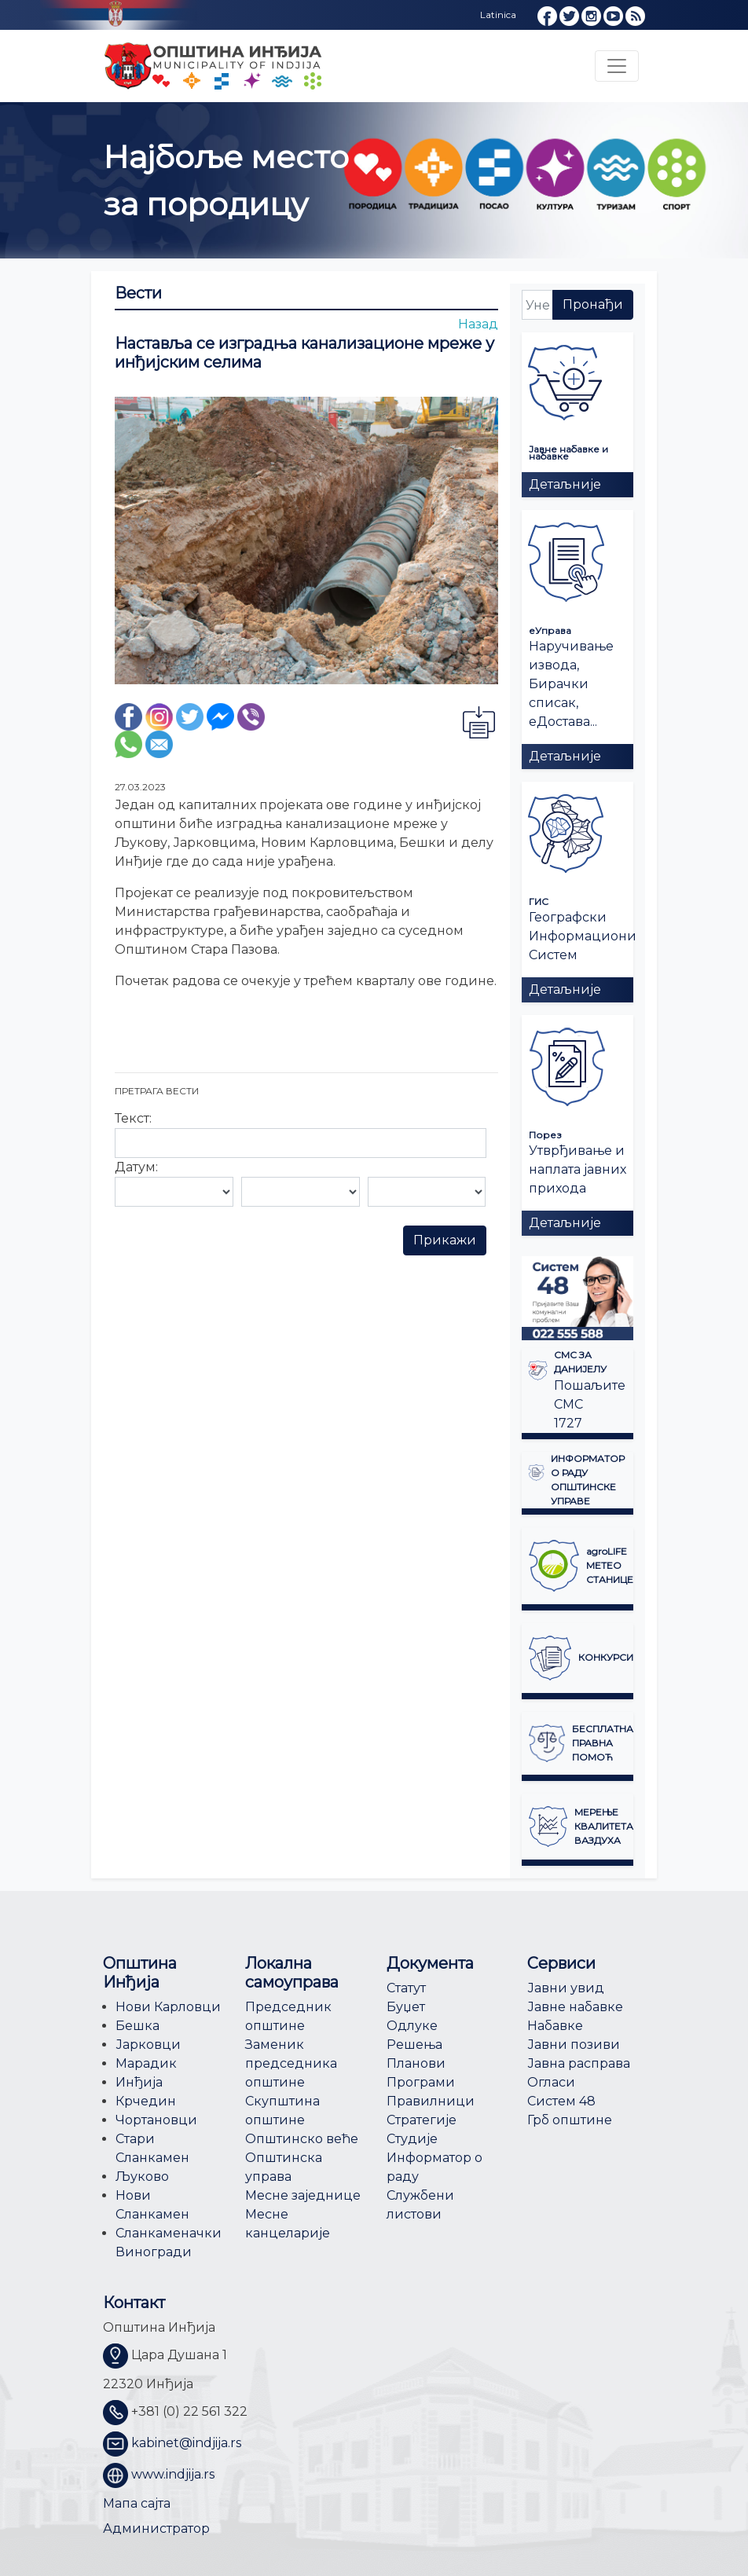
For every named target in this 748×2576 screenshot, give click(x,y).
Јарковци (148, 2044)
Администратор (156, 2528)
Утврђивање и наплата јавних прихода (577, 1169)
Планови (416, 2063)
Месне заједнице (303, 2195)
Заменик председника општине (291, 2063)
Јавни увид (565, 1988)
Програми (421, 2082)
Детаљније (565, 484)
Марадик (146, 2063)
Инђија (139, 2082)
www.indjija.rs (172, 2474)
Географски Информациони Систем (582, 936)
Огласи (551, 2082)
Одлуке (412, 2025)
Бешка (138, 2025)
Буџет (406, 2006)
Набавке (555, 2025)
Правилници (431, 2101)
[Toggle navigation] (617, 66)
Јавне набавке (575, 2006)
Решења (414, 2044)
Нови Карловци (168, 2006)
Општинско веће (301, 2138)
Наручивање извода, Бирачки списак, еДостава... (571, 684)
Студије (412, 2138)
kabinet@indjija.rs (186, 2442)
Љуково (142, 2176)
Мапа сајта (136, 2503)
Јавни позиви (573, 2044)
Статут (406, 1988)
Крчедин (146, 2101)
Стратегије (421, 2119)
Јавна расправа (578, 2063)
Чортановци (156, 2119)
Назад (478, 324)
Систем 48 (561, 2101)
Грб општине (569, 2119)
